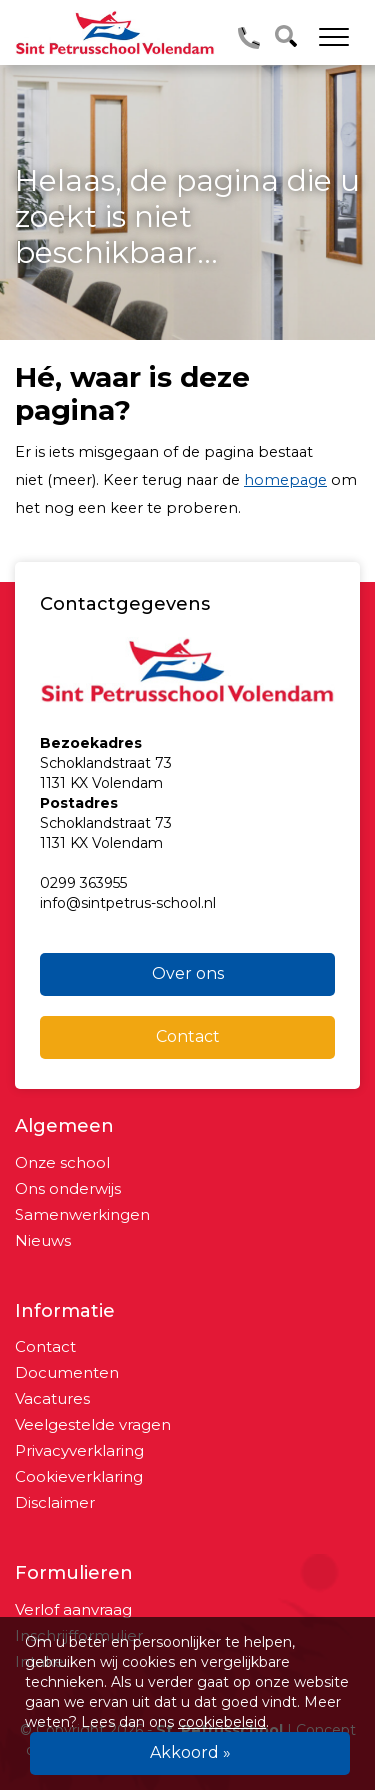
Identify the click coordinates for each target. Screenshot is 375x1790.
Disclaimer (55, 1502)
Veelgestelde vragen (93, 1424)
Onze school (62, 1162)
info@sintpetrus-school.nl (128, 903)
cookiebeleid (222, 1722)
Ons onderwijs (68, 1188)
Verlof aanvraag (73, 1609)
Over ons (188, 973)
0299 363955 (83, 883)
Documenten (67, 1372)
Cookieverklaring (79, 1476)
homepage (285, 480)
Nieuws (43, 1240)
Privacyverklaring (79, 1450)
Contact (188, 1036)
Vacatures (52, 1398)
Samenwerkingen (82, 1214)
